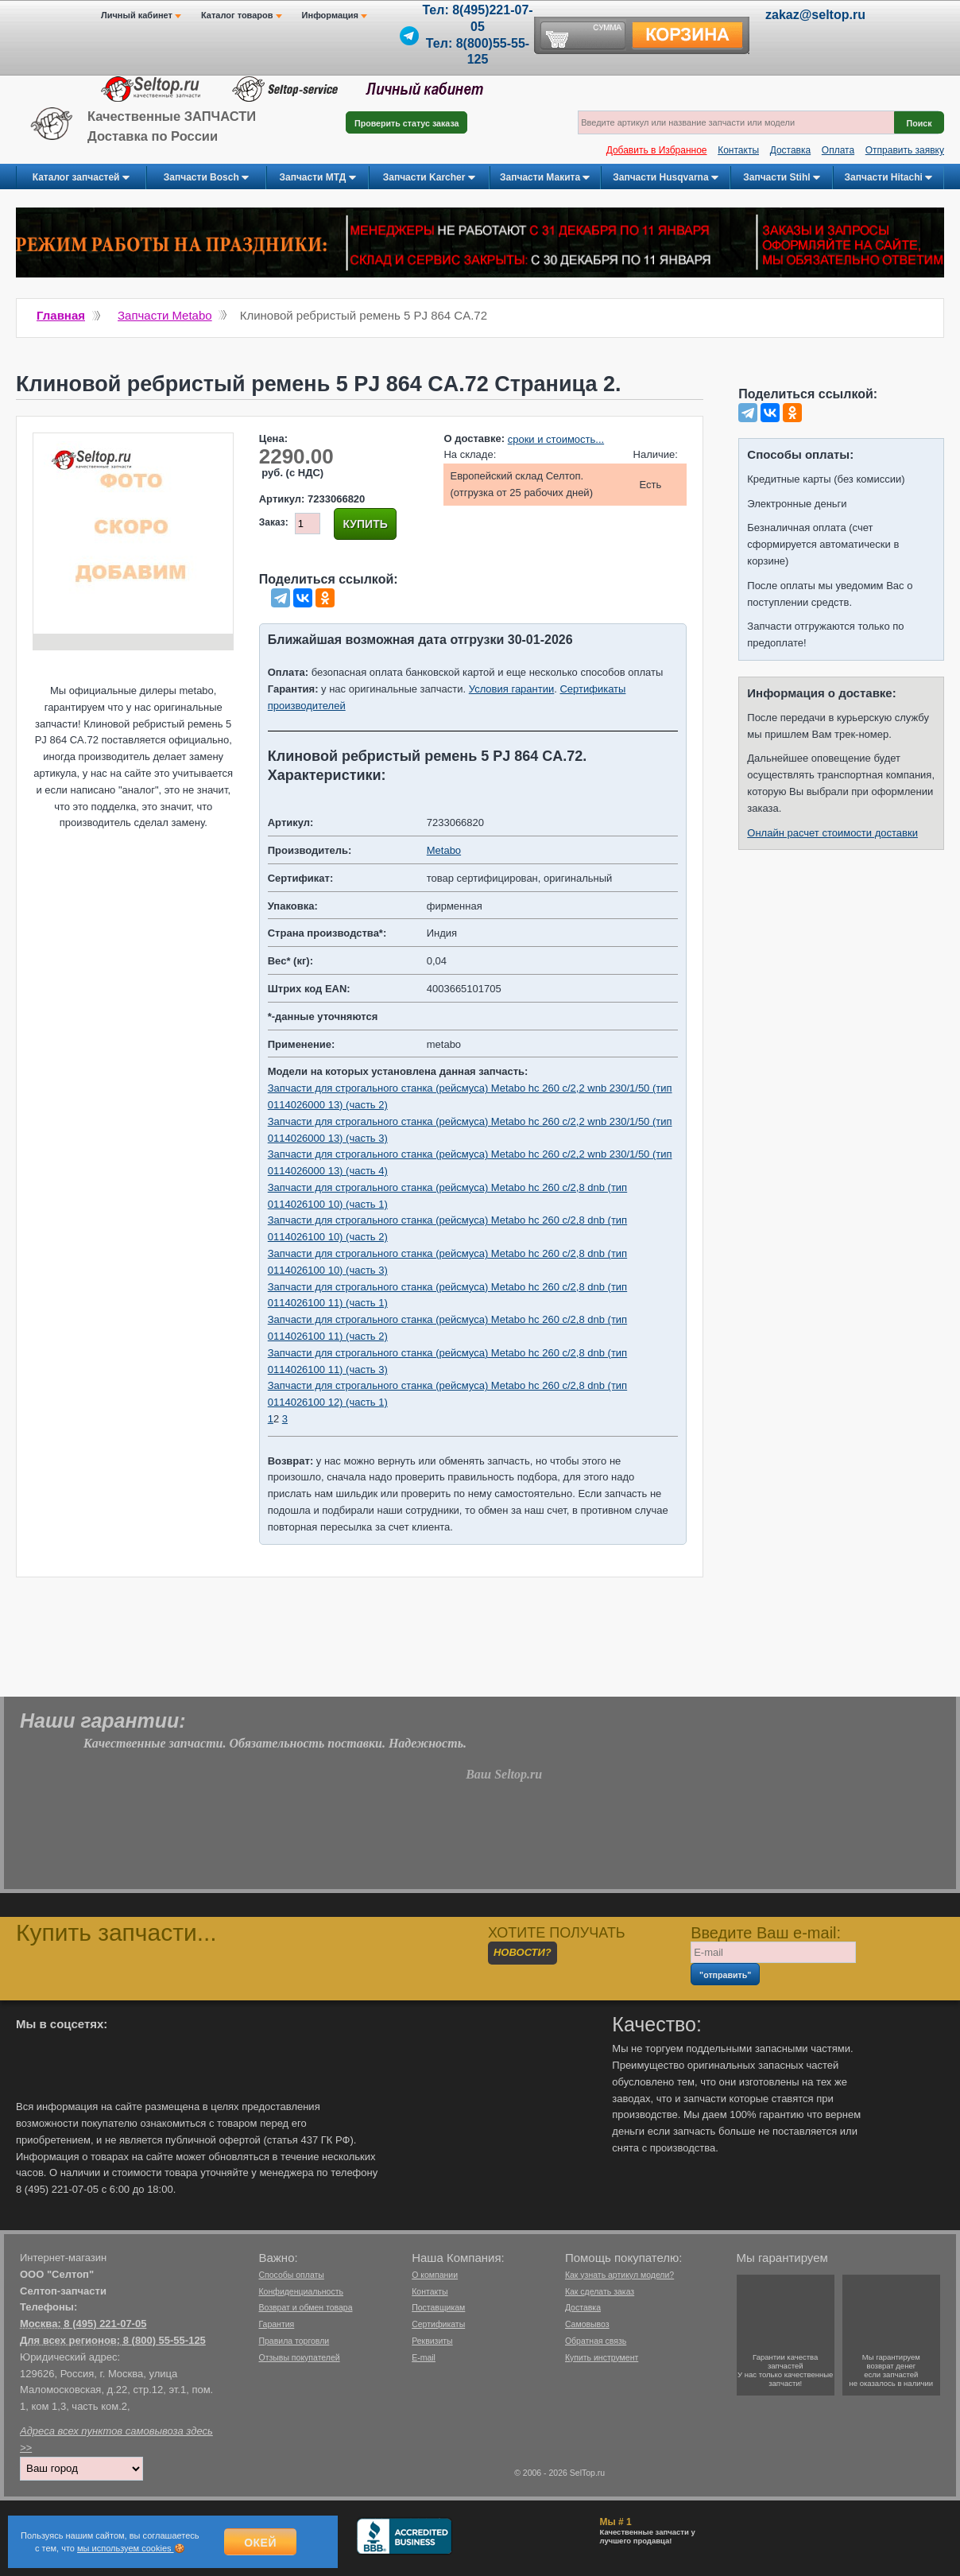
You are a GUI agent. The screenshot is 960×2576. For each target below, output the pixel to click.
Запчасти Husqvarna (665, 178)
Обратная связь (595, 2340)
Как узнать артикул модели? (619, 2274)
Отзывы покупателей (298, 2357)
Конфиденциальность (300, 2291)
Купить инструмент (601, 2357)
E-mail (423, 2357)
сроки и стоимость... (556, 439)
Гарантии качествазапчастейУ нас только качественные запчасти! (785, 2370)
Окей (260, 2542)
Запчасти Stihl (781, 178)
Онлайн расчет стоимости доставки (832, 833)
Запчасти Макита (545, 178)
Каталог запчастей (81, 178)
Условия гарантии (511, 689)
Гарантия (276, 2324)
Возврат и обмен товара (305, 2307)
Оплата (838, 150)
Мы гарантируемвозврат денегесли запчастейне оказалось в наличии (892, 2370)
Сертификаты (438, 2324)
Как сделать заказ (599, 2291)
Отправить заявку (904, 150)
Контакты (738, 150)
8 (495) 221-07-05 (105, 2324)
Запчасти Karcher (429, 178)
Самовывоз (587, 2324)
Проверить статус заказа (406, 123)
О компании (435, 2274)
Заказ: (273, 522)
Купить (365, 524)
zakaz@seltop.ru (815, 14)
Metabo (444, 850)
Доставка (790, 150)
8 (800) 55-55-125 (164, 2340)
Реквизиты (432, 2340)
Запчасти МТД (317, 178)
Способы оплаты (290, 2274)
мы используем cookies (125, 2548)
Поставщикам (438, 2307)
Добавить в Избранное (656, 150)
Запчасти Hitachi (889, 178)
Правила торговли (293, 2340)
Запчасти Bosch (206, 178)
